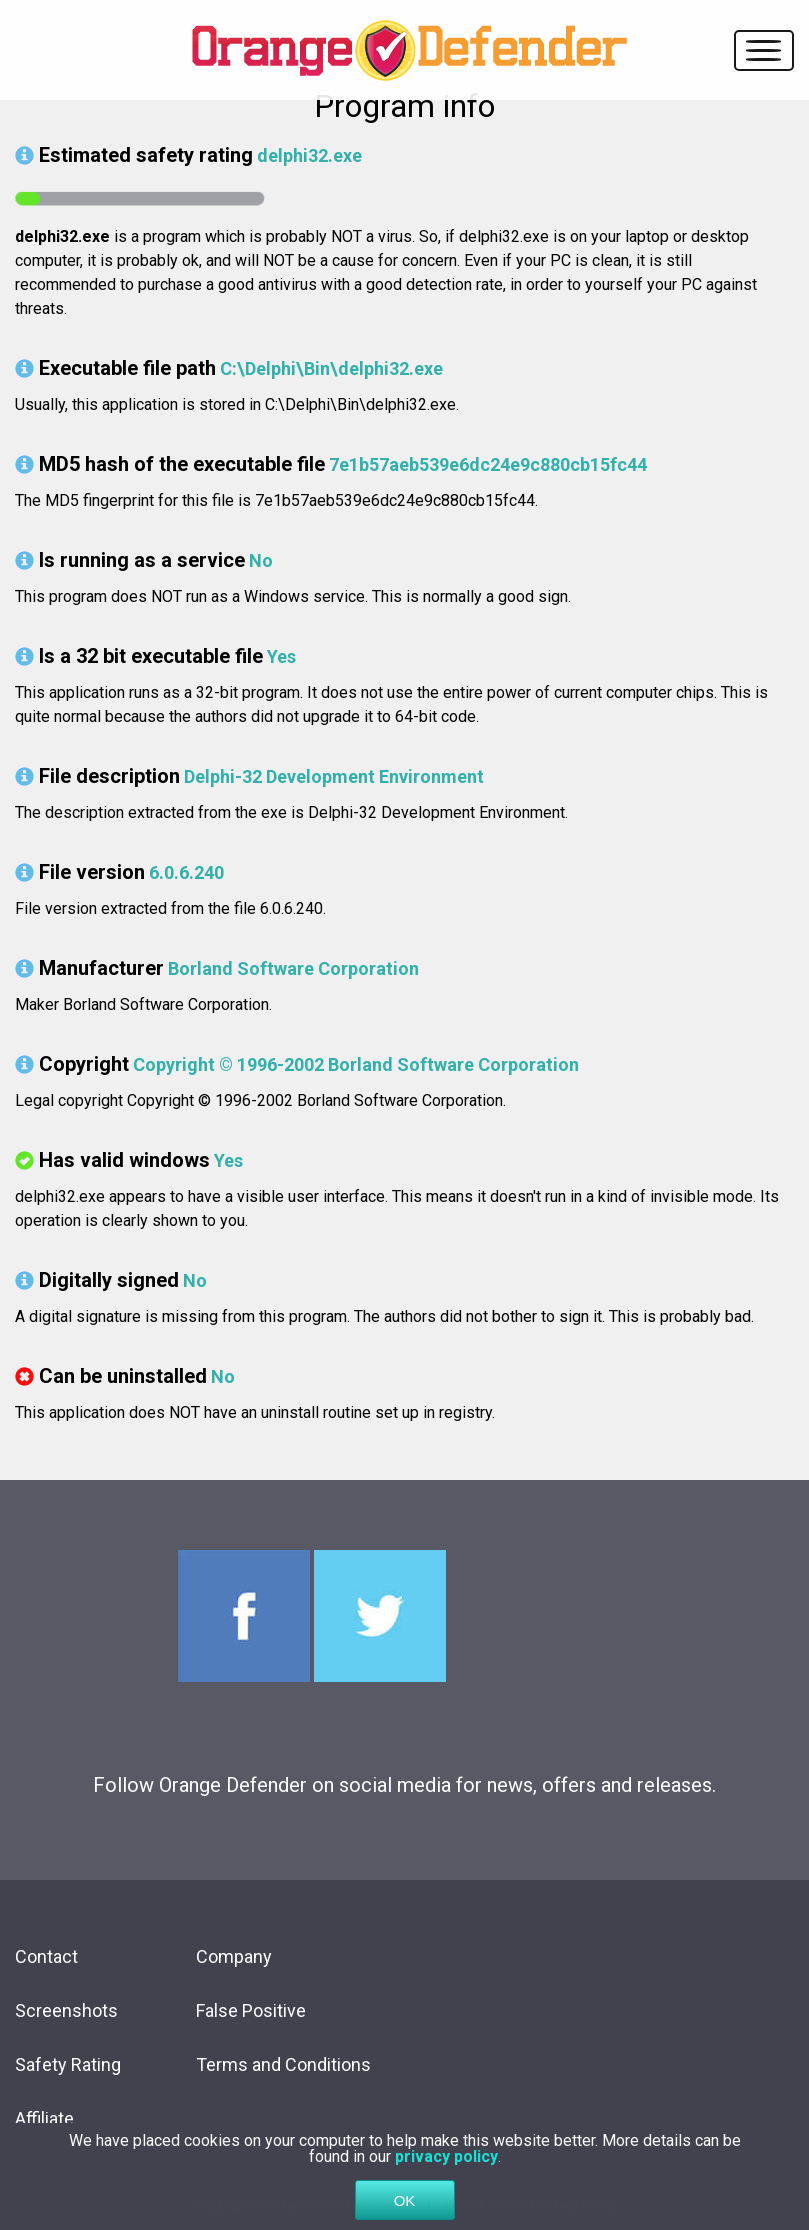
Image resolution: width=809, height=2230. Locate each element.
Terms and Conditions (283, 2064)
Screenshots (66, 2010)
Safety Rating (68, 2064)
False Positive (251, 2010)
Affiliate (44, 2118)
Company (234, 1956)
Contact (46, 1956)
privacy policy (446, 2164)
